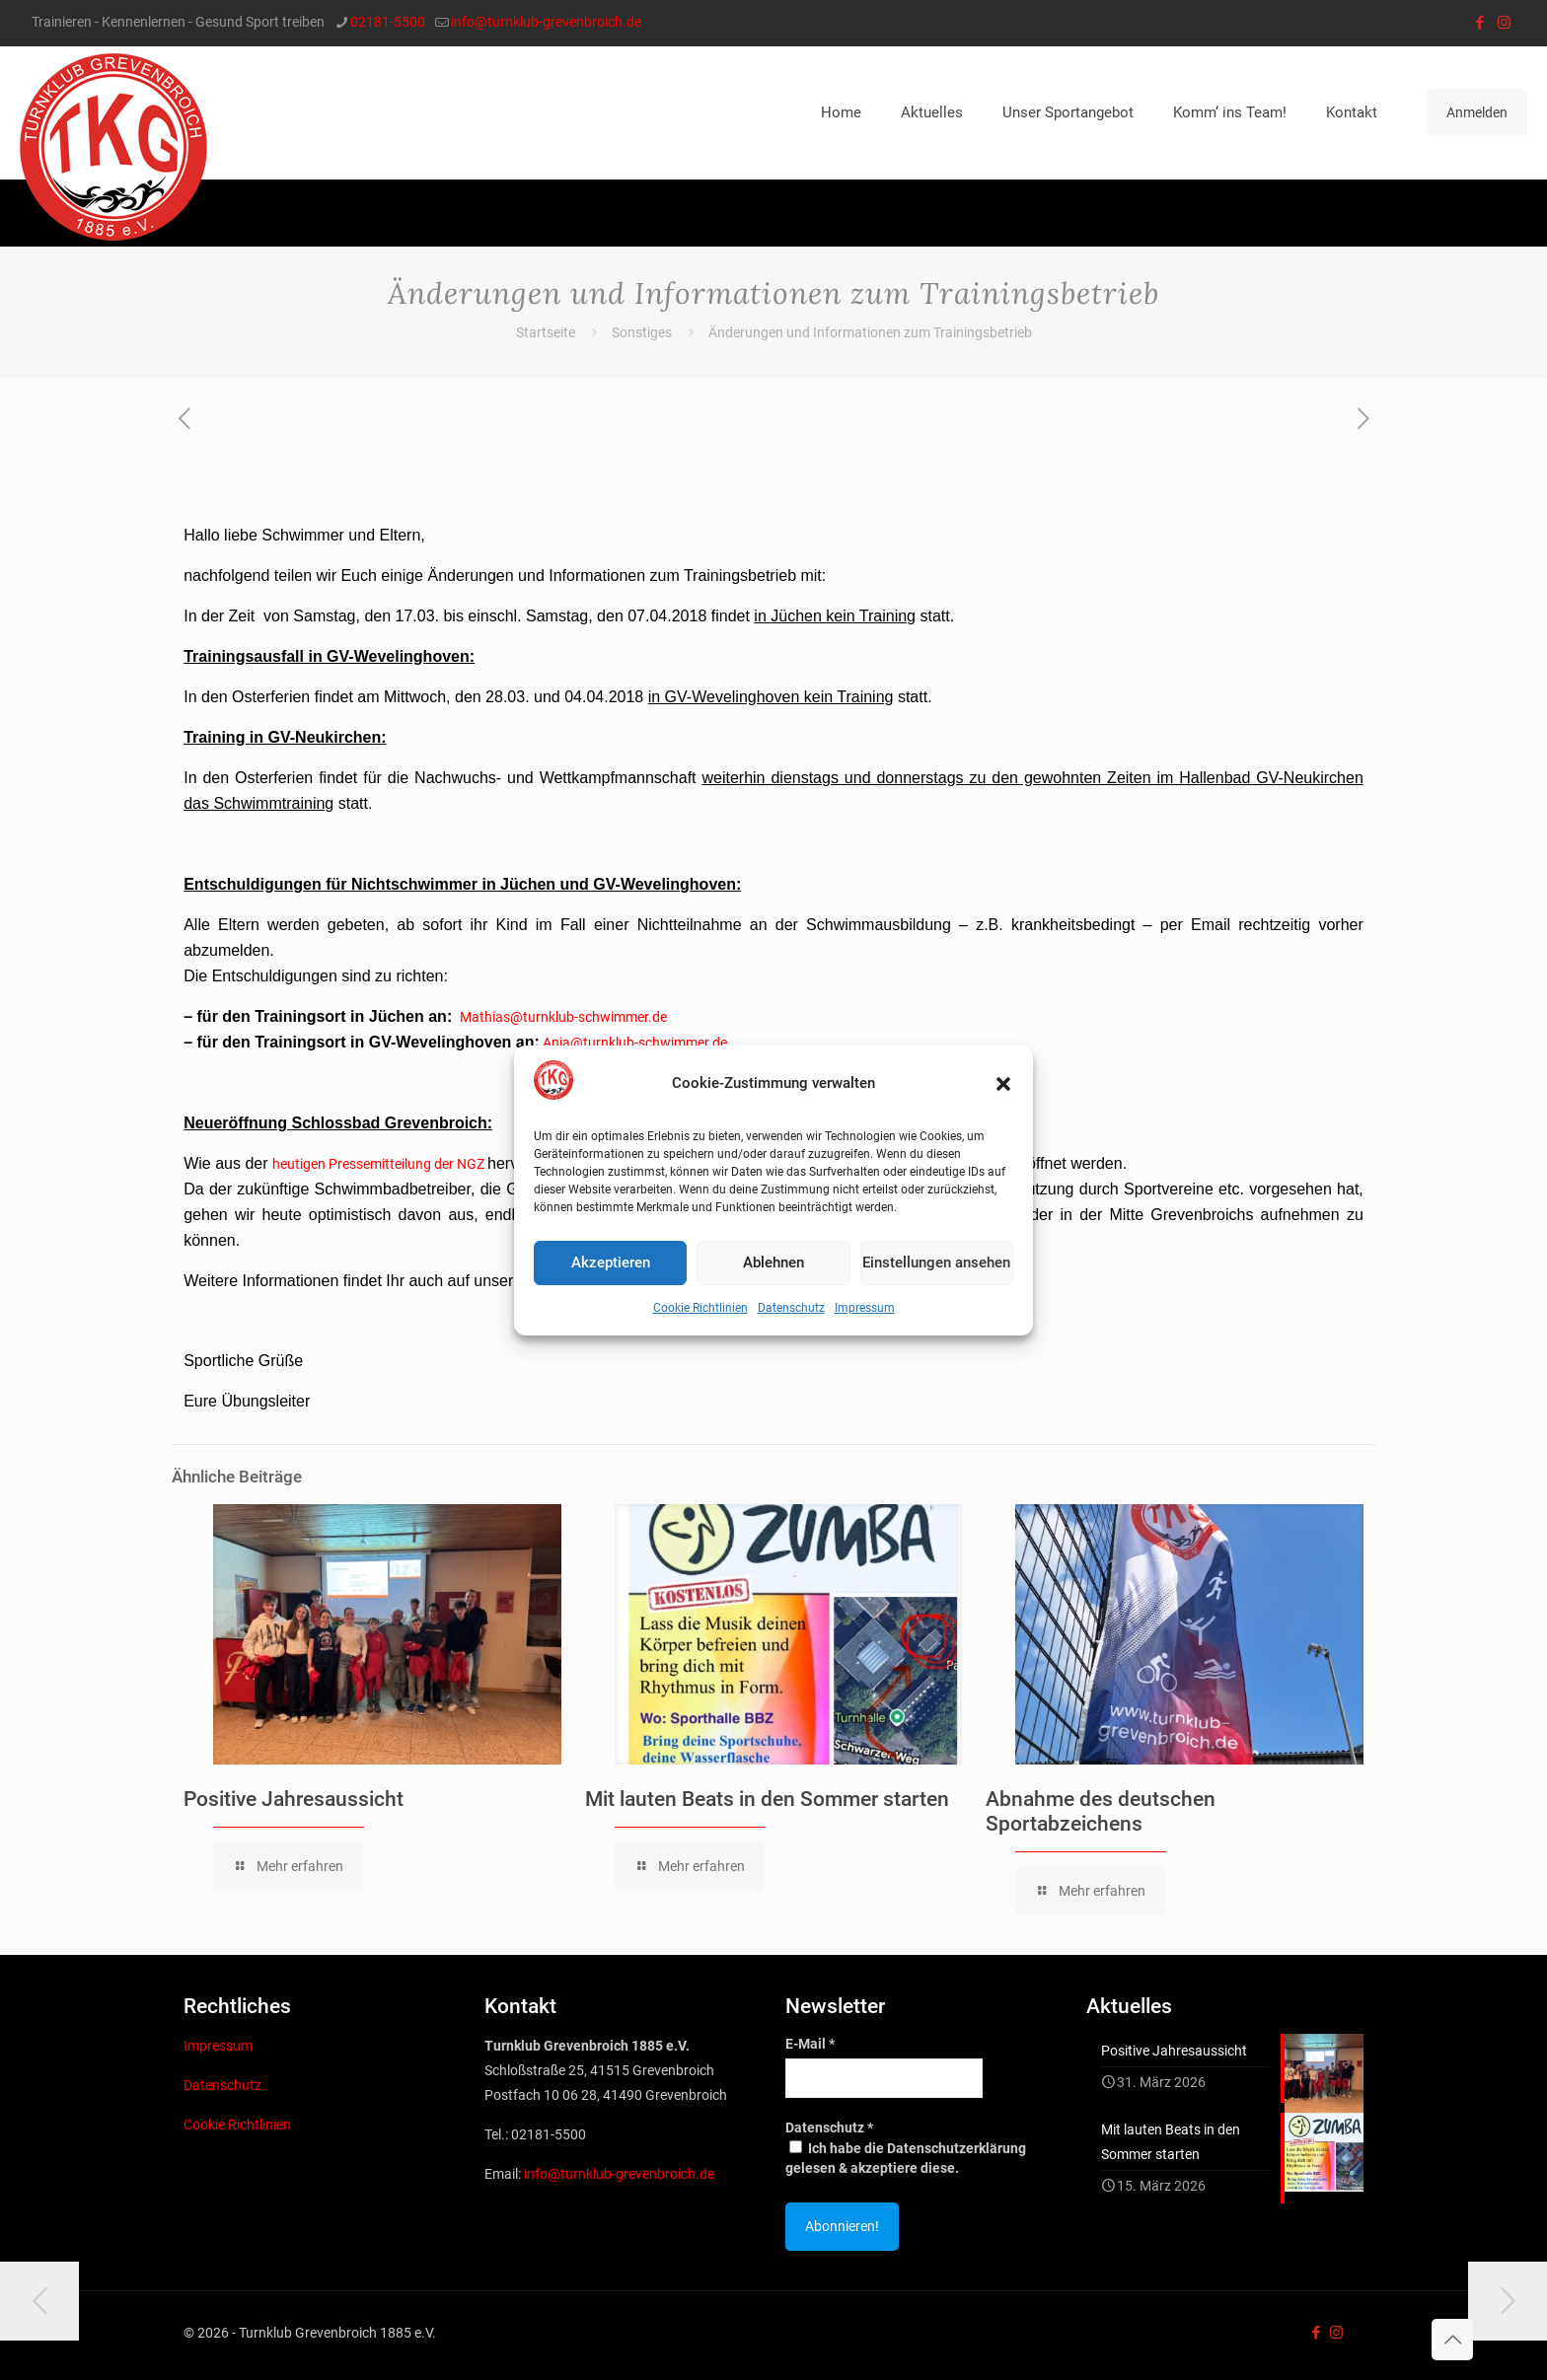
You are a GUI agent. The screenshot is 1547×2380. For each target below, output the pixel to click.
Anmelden (1477, 112)
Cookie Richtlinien (700, 1308)
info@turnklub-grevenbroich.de (619, 2174)
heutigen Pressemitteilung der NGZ (378, 1164)
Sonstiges (642, 332)
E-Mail (810, 2044)
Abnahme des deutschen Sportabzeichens (1101, 1811)
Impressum (865, 1308)
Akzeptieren (610, 1262)
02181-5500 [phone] (387, 22)
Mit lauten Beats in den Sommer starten (767, 1799)
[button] (1003, 1084)
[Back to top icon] (1452, 2339)
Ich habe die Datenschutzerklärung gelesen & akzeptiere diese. (905, 2158)
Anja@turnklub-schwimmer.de (635, 1042)
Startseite (545, 332)
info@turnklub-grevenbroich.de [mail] (546, 22)
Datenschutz (791, 1308)
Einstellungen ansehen (936, 1262)
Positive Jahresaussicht (294, 1799)
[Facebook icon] (1479, 23)
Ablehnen (773, 1262)
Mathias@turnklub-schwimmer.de (563, 1017)
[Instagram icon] (1504, 23)
